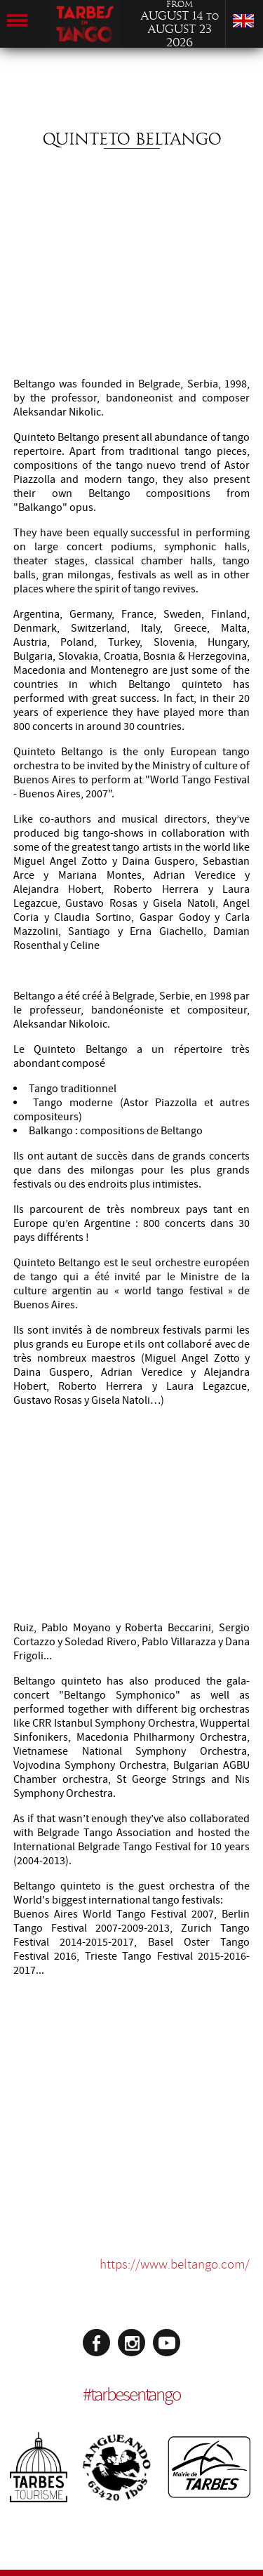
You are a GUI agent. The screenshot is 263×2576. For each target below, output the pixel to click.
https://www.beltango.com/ (175, 2264)
